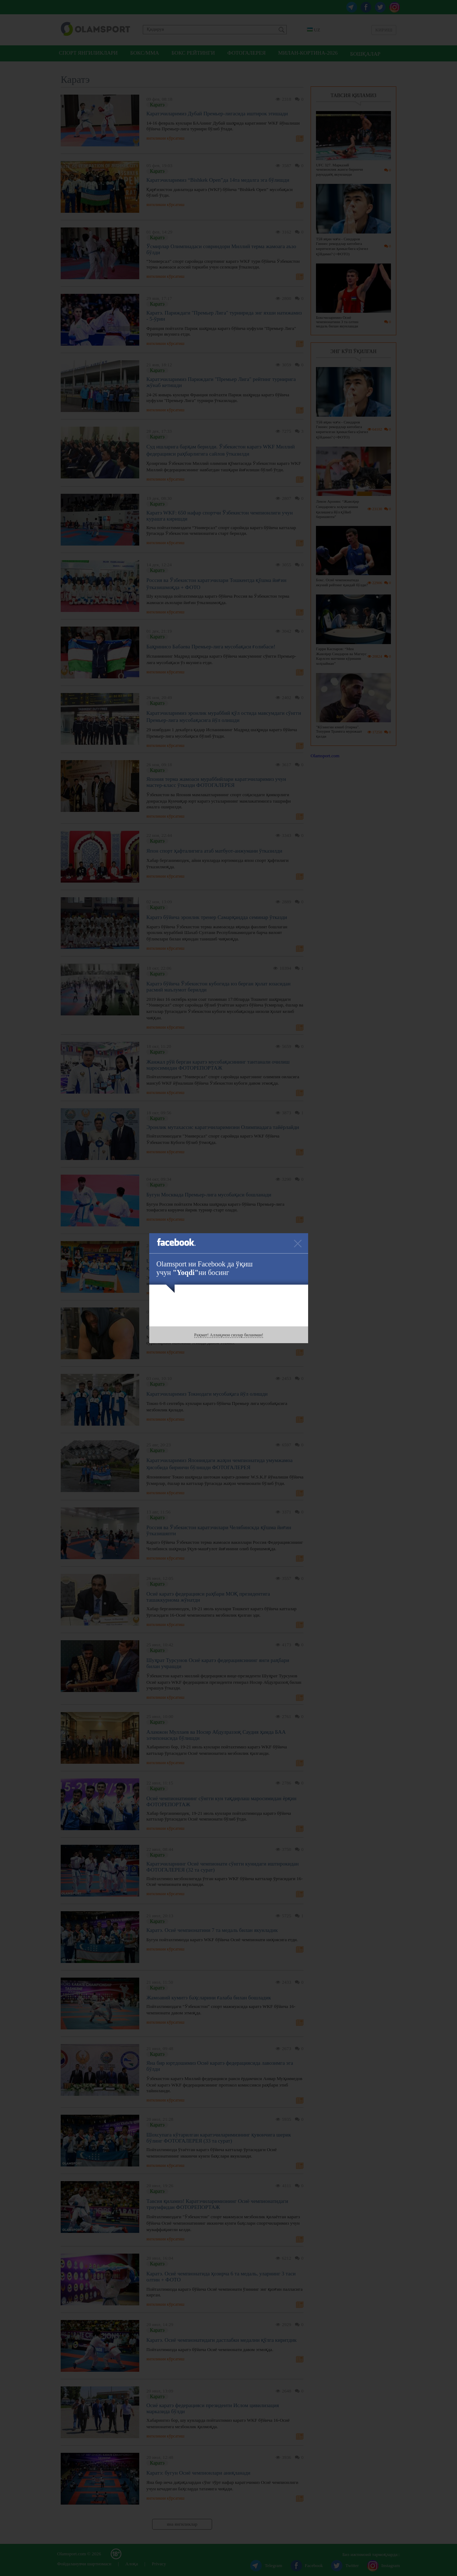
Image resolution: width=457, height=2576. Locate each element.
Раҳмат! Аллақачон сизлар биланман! (228, 1334)
